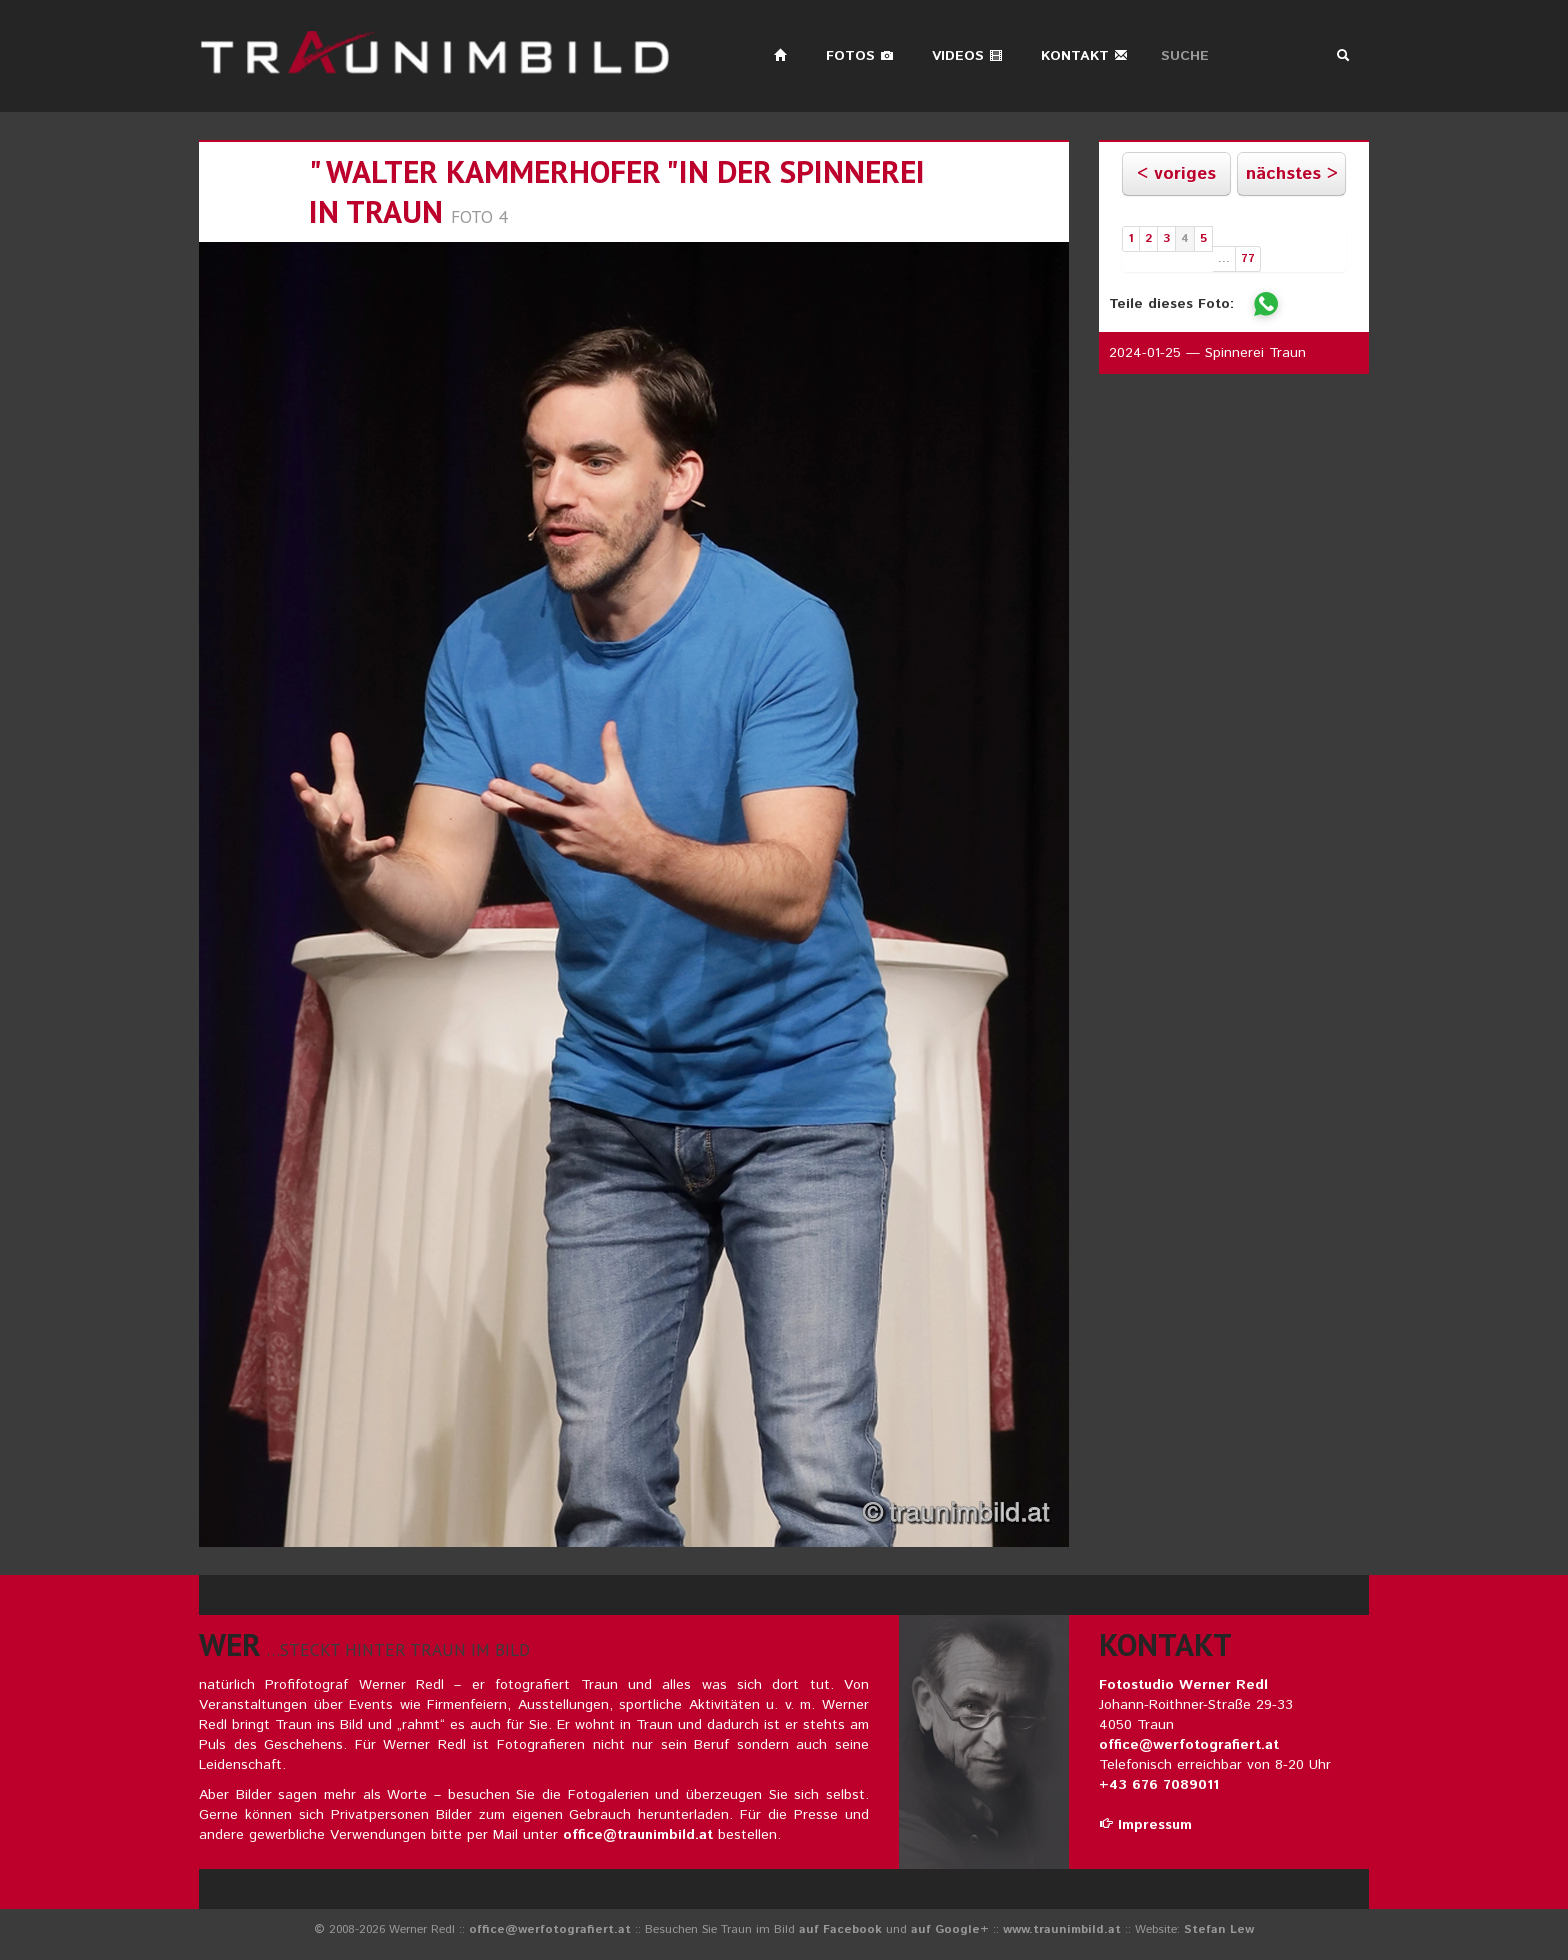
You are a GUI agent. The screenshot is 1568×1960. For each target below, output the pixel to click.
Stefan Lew (1219, 1929)
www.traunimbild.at (1062, 1929)
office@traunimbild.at (638, 1835)
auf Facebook (840, 1929)
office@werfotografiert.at (1189, 1745)
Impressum (1145, 1825)
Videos (967, 56)
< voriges (1176, 174)
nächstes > (1292, 174)
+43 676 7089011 (1159, 1785)
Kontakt (1084, 56)
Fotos (860, 56)
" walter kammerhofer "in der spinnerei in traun (617, 191)
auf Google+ (950, 1929)
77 (1248, 258)
